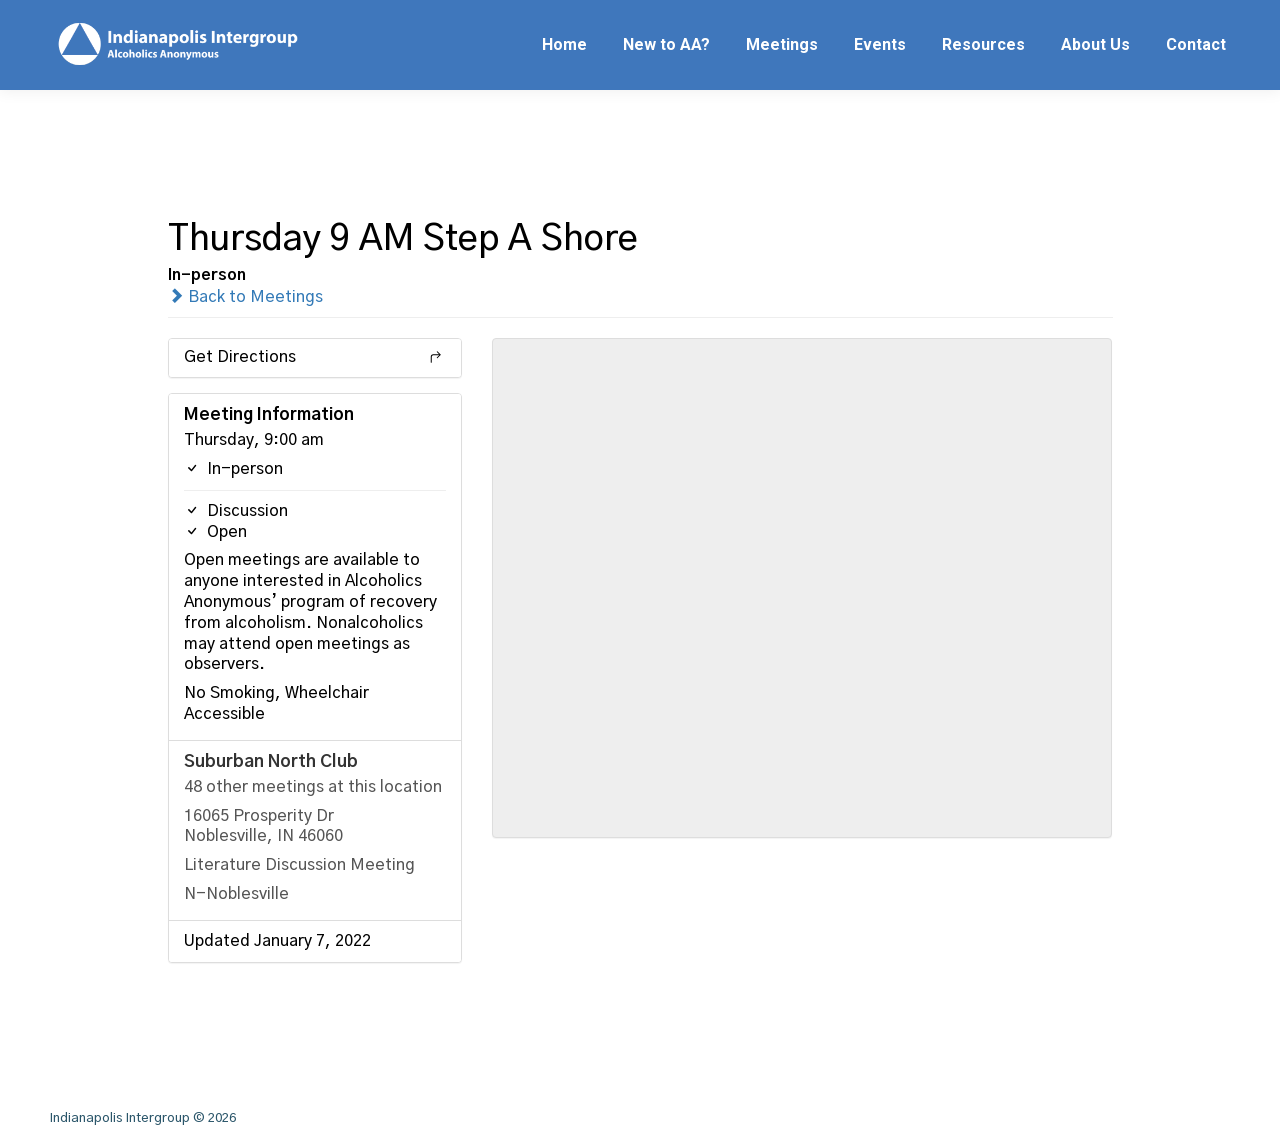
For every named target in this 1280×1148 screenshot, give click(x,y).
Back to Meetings (245, 297)
